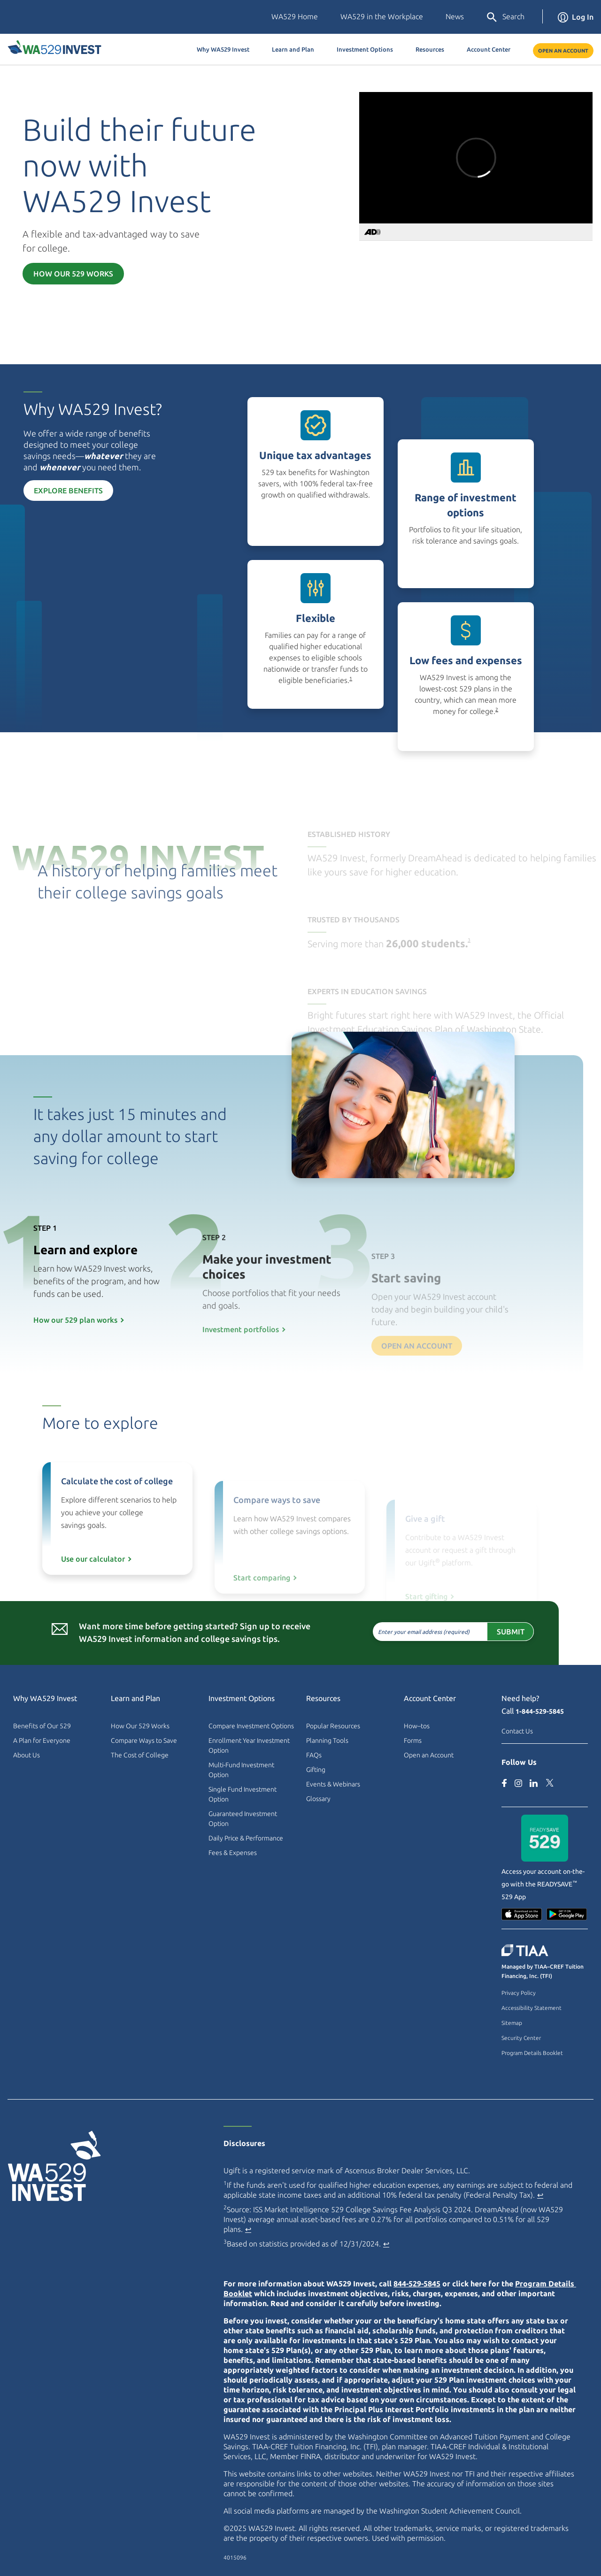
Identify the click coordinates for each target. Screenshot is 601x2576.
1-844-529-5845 (540, 1711)
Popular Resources (333, 1726)
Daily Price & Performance (245, 1838)
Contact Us (517, 1731)
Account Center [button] (488, 49)
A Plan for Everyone (41, 1740)
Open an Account (563, 51)
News (455, 16)
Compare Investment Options (251, 1726)
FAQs (314, 1755)
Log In (575, 17)
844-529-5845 (416, 2283)
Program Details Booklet (532, 2053)
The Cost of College (140, 1755)
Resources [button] (430, 49)
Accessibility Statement (531, 2008)
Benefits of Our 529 (42, 1726)
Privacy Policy (518, 1993)
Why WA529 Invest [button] (223, 49)
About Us (26, 1755)
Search (504, 17)
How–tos (417, 1726)
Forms (413, 1740)
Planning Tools (327, 1740)
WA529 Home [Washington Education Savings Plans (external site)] (294, 16)
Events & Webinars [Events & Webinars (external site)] (333, 1784)
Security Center (521, 2038)
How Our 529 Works (73, 273)
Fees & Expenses (232, 1852)
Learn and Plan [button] (293, 49)
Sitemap (511, 2023)
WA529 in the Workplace (381, 16)
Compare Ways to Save (144, 1740)
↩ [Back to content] (540, 2195)
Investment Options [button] (365, 49)
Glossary (318, 1798)
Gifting (315, 1769)
